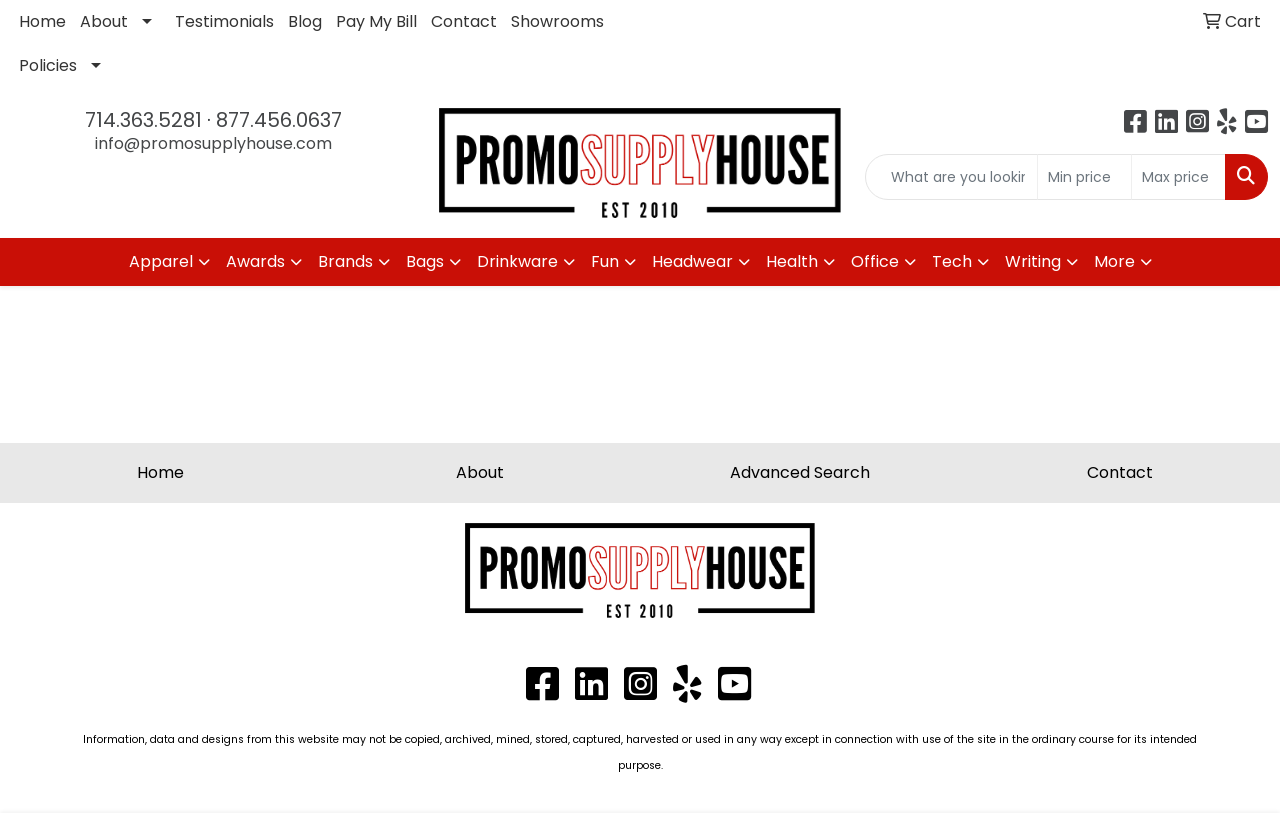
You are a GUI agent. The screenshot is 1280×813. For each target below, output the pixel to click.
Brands (345, 261)
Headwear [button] (692, 261)
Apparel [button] (161, 261)
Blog (305, 21)
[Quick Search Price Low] (1084, 177)
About (104, 21)
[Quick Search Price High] (1178, 177)
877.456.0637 (279, 120)
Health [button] (792, 261)
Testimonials (224, 21)
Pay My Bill (376, 21)
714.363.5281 (143, 120)
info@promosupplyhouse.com (213, 143)
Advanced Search (800, 472)
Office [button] (875, 261)
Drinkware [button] (517, 261)
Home (42, 21)
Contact (464, 21)
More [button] (1114, 261)
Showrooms (557, 21)
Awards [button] (255, 261)
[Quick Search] (951, 177)
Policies (48, 65)
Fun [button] (605, 261)
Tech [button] (952, 261)
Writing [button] (1033, 261)
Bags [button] (425, 261)
